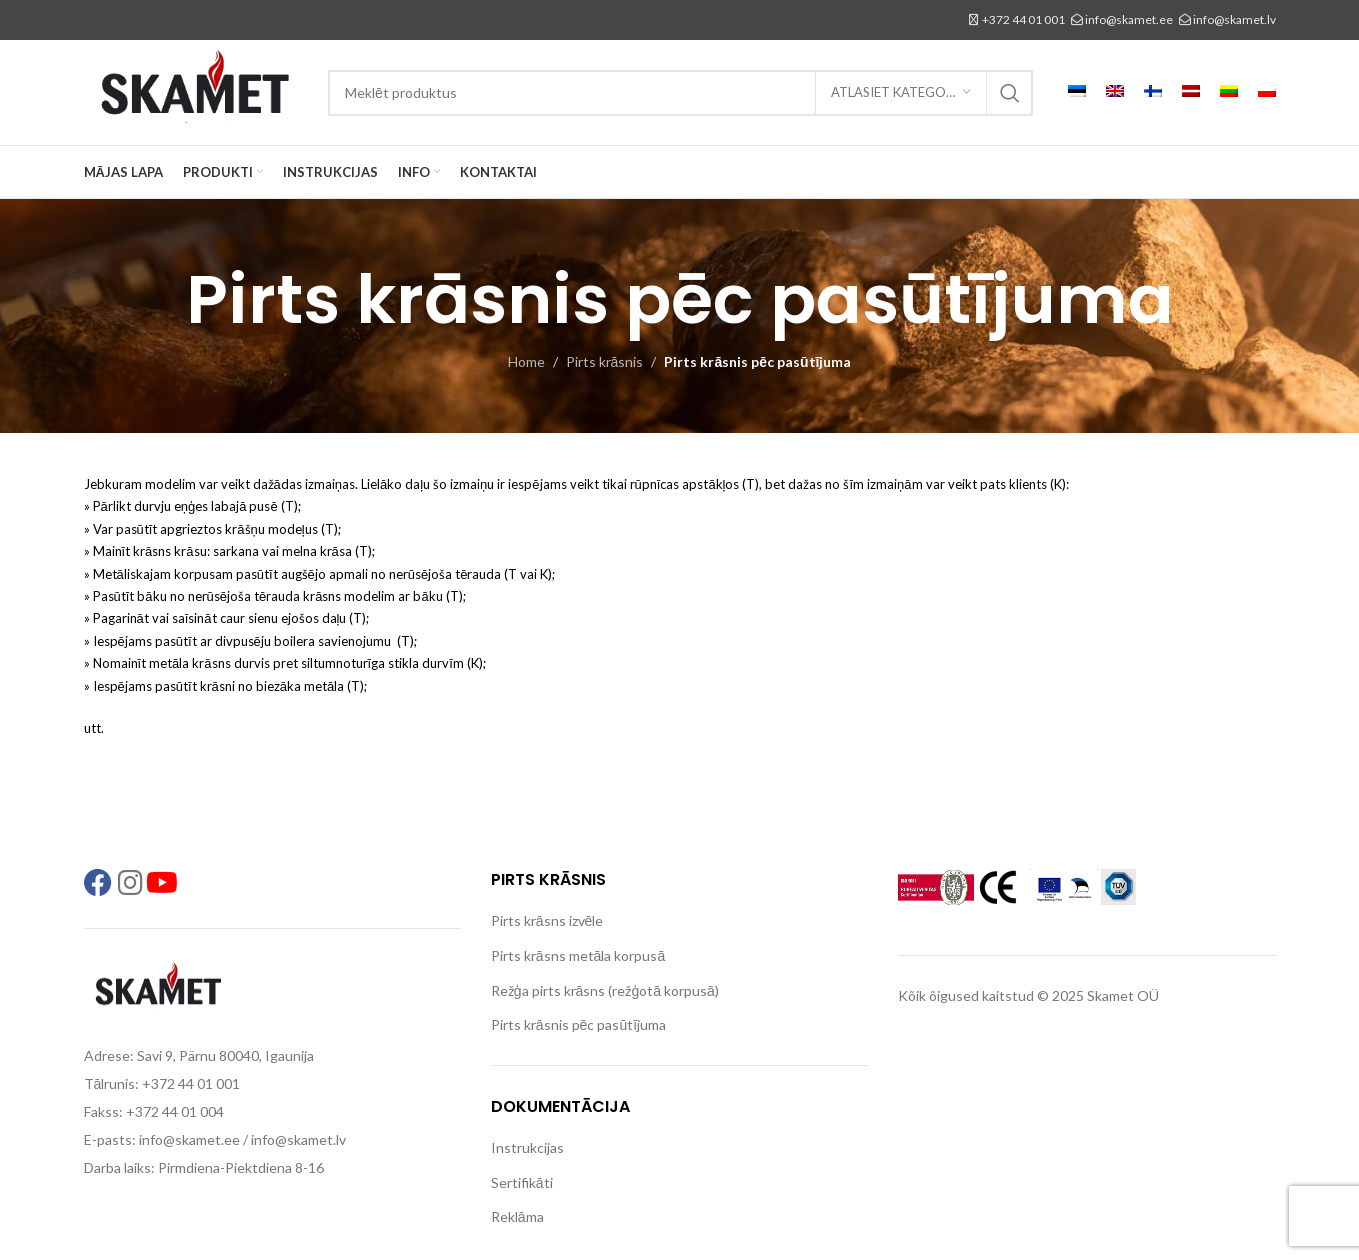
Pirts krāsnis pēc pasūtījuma (578, 1024)
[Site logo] (196, 90)
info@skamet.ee (1129, 19)
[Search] (680, 93)
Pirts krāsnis (605, 361)
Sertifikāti (522, 1182)
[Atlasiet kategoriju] (901, 93)
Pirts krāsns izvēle (547, 920)
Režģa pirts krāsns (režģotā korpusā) (605, 990)
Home (526, 361)
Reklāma (517, 1216)
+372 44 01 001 (1023, 19)
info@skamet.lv (1234, 19)
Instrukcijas (527, 1147)
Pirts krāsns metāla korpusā (578, 955)
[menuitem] (1077, 93)
